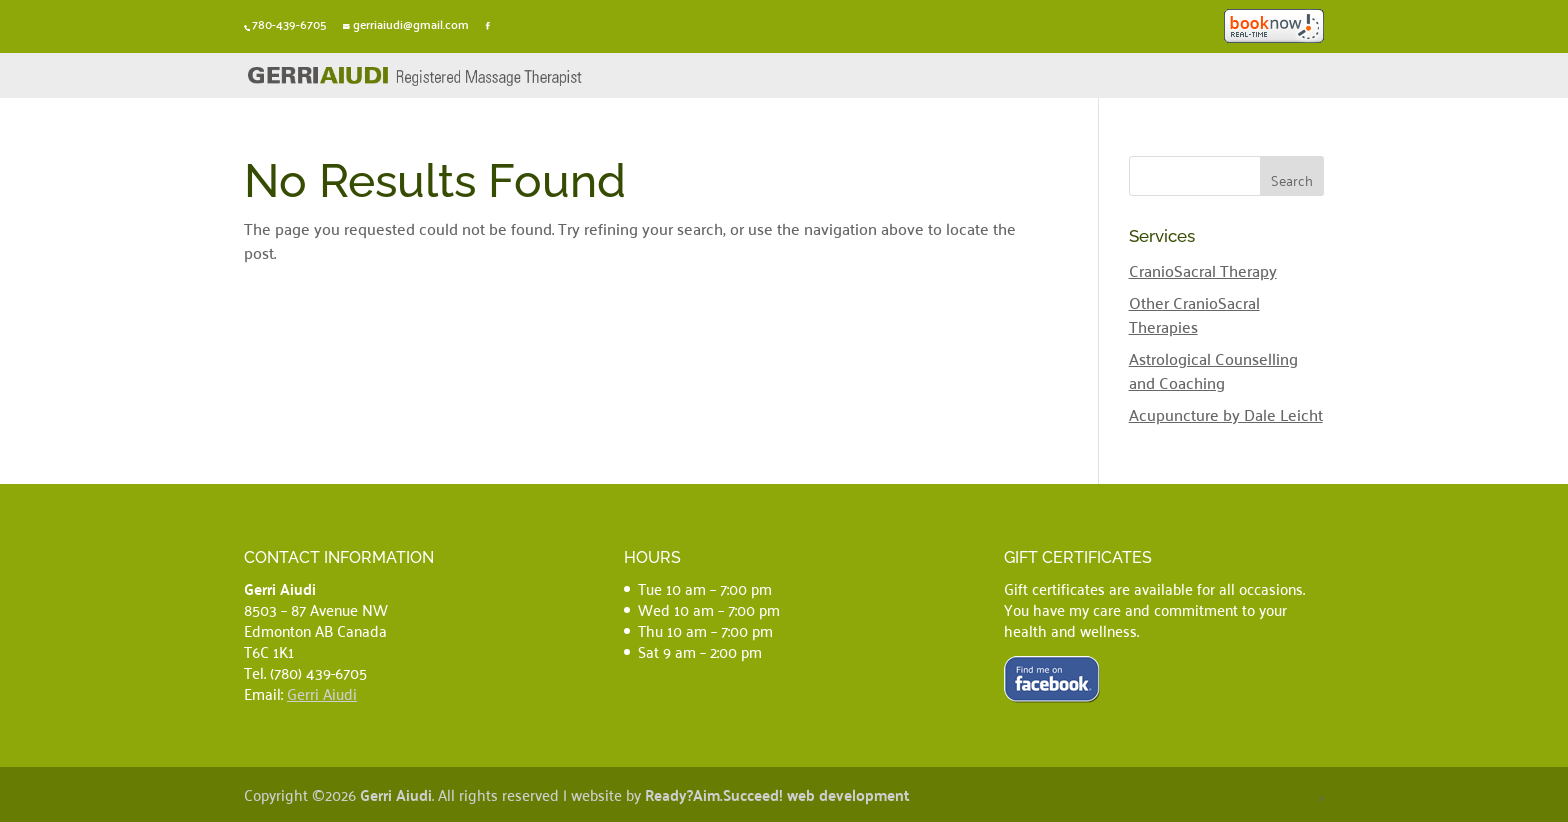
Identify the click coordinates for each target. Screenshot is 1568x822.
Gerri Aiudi (322, 693)
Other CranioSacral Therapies (1194, 314)
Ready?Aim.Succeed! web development (777, 794)
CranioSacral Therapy (1203, 270)
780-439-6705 (289, 24)
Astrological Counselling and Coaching (1213, 370)
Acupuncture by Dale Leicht (1226, 414)
